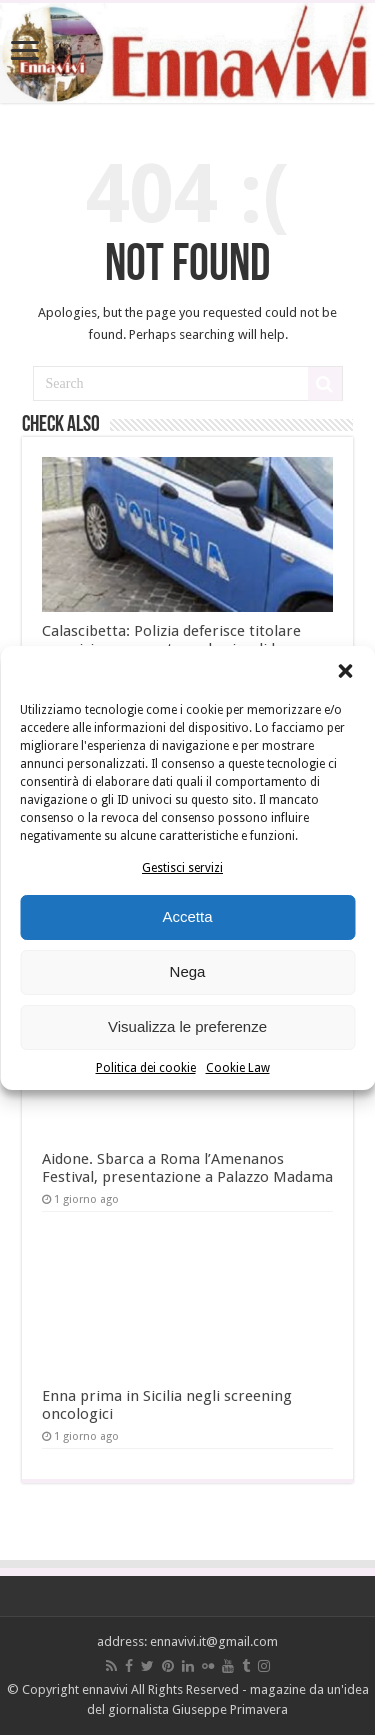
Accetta (187, 916)
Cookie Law (238, 1068)
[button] (345, 671)
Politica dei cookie (146, 1068)
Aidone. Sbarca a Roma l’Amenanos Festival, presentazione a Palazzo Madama (187, 1168)
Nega (188, 971)
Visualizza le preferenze (187, 1026)
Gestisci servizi (182, 868)
